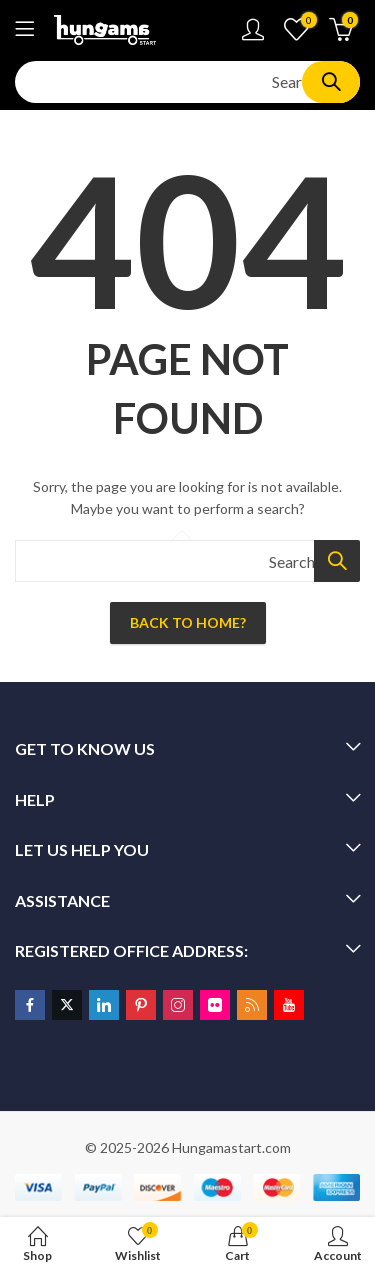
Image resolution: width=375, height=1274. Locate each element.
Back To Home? (188, 622)
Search (331, 82)
